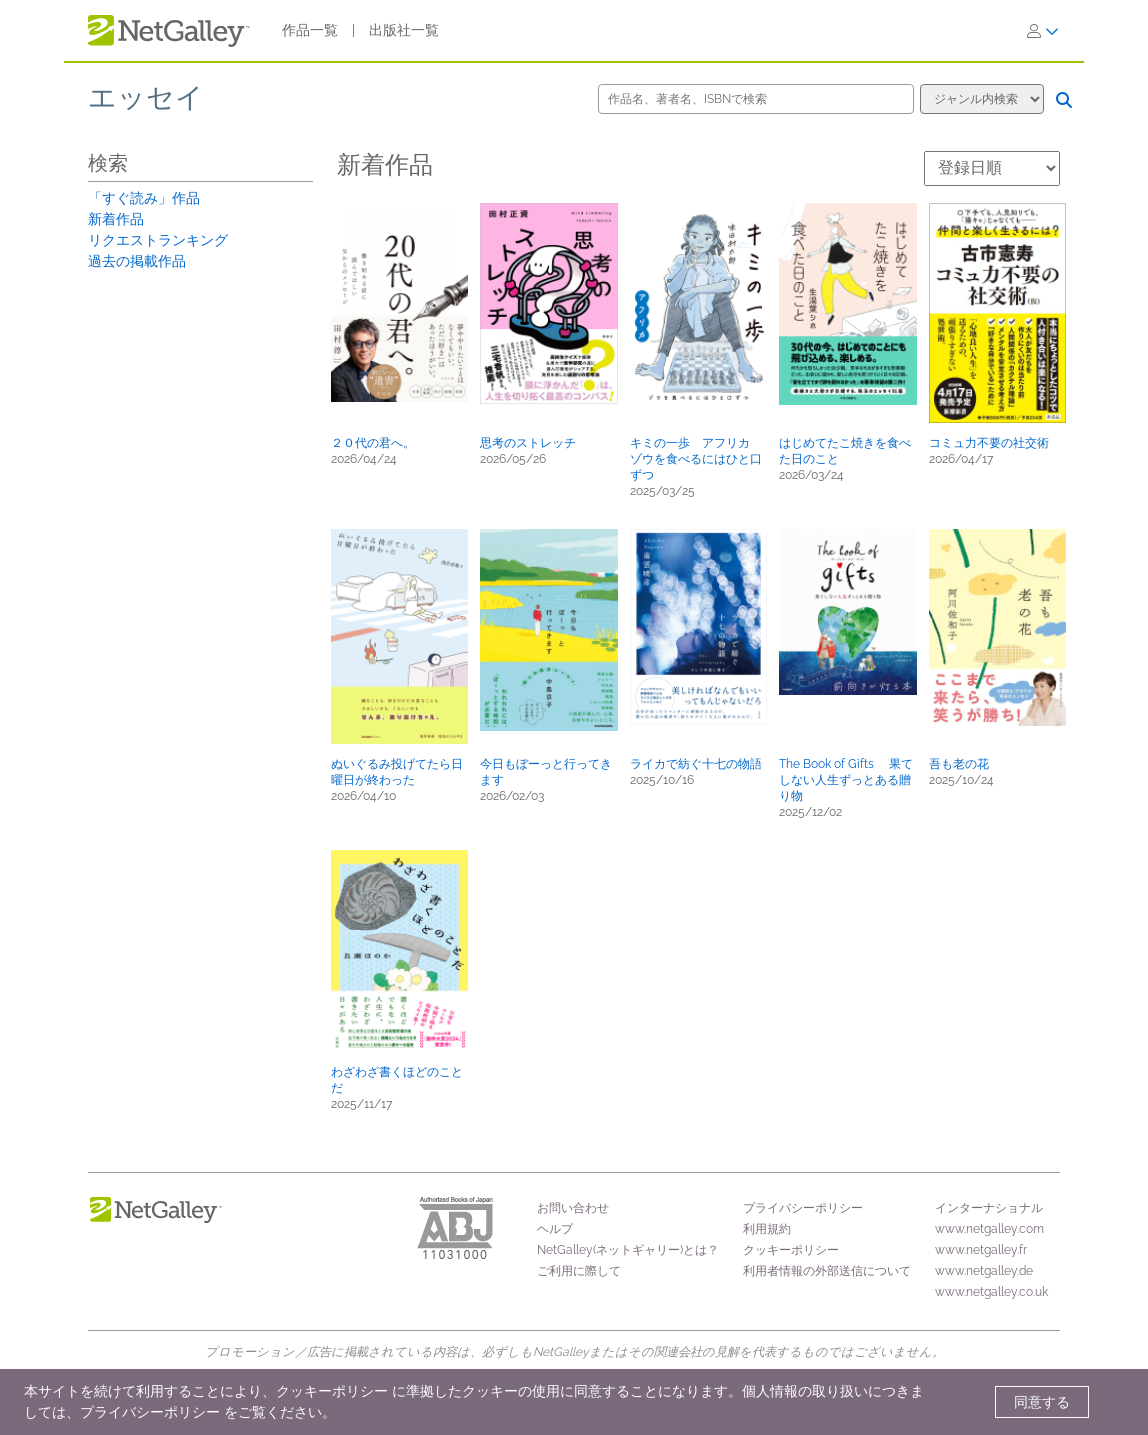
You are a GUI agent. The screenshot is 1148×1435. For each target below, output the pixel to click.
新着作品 (116, 219)
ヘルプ (555, 1229)
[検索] (1064, 100)
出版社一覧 (404, 30)
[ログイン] (1043, 31)
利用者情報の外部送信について (827, 1271)
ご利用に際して (579, 1271)
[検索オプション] (982, 99)
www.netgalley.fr (981, 1250)
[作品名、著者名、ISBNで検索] (756, 99)
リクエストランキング (158, 240)
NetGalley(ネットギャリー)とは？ (628, 1250)
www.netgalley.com (989, 1229)
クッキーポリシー (791, 1250)
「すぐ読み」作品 (144, 198)
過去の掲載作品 (137, 261)
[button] (399, 302)
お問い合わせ (573, 1208)
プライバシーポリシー (803, 1208)
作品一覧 (310, 30)
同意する (1042, 1402)
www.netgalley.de (984, 1271)
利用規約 (767, 1229)
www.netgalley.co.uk (991, 1292)
